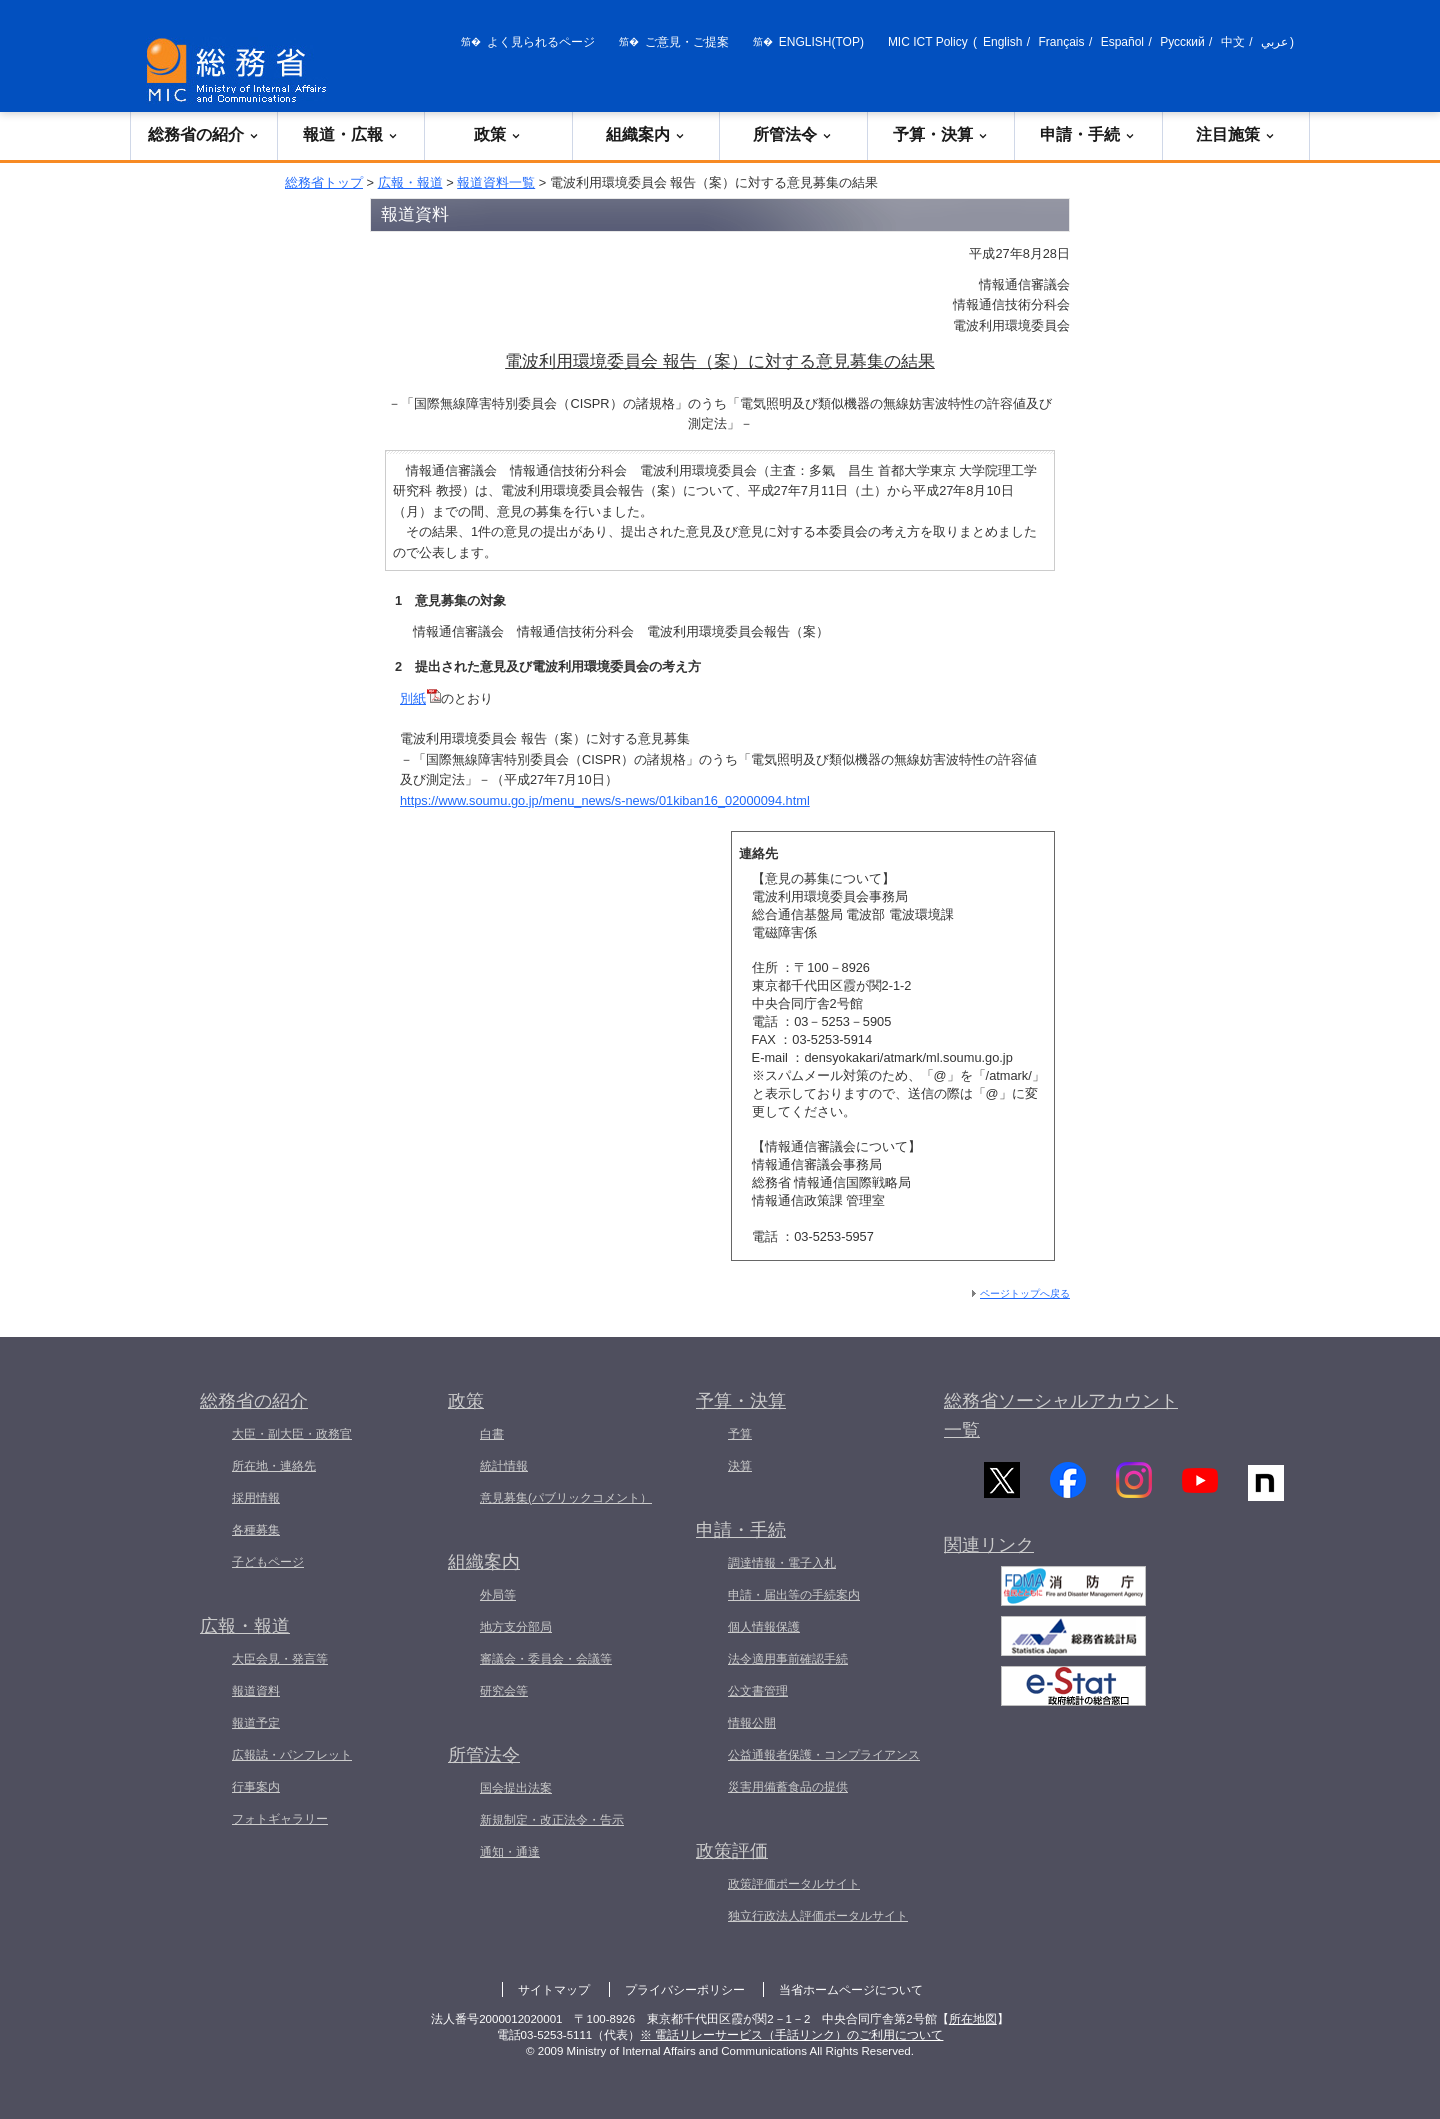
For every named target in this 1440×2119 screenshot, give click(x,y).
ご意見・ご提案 (687, 42)
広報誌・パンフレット (292, 1755)
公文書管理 (758, 1691)
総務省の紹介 (204, 134)
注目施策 (1236, 134)
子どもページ (268, 1562)
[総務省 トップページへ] (241, 70)
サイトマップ (554, 1990)
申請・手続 (1088, 134)
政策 (498, 134)
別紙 (420, 698)
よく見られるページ (541, 42)
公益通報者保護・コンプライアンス (824, 1755)
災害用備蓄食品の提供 (788, 1787)
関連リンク (989, 1557)
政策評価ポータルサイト (794, 1884)
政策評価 (732, 1851)
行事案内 (256, 1787)
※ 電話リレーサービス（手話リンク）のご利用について (791, 2035)
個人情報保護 (764, 1627)
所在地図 (973, 2019)
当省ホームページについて (851, 1990)
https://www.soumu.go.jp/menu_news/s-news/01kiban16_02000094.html (605, 800)
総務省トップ (324, 182)
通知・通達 (510, 1852)
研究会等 (504, 1691)
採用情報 (256, 1498)
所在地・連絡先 (274, 1466)
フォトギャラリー (280, 1819)
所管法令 (793, 134)
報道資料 (256, 1691)
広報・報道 (410, 182)
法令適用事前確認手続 (788, 1659)
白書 (492, 1434)
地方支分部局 (516, 1627)
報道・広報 (351, 134)
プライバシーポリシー (685, 1990)
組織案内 (646, 134)
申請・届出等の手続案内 (794, 1595)
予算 (740, 1434)
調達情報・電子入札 (782, 1563)
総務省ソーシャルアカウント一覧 (1061, 1415)
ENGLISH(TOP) (821, 42)
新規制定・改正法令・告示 (552, 1820)
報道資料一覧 (496, 182)
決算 (740, 1466)
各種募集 (256, 1530)
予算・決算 (941, 134)
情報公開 (752, 1723)
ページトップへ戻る (1025, 1293)
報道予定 (256, 1723)
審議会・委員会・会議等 (546, 1659)
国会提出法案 (516, 1788)
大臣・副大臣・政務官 (292, 1434)
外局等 (498, 1595)
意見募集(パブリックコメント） (566, 1498)
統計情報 (504, 1466)
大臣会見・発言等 (280, 1659)
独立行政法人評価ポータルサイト (818, 1916)
